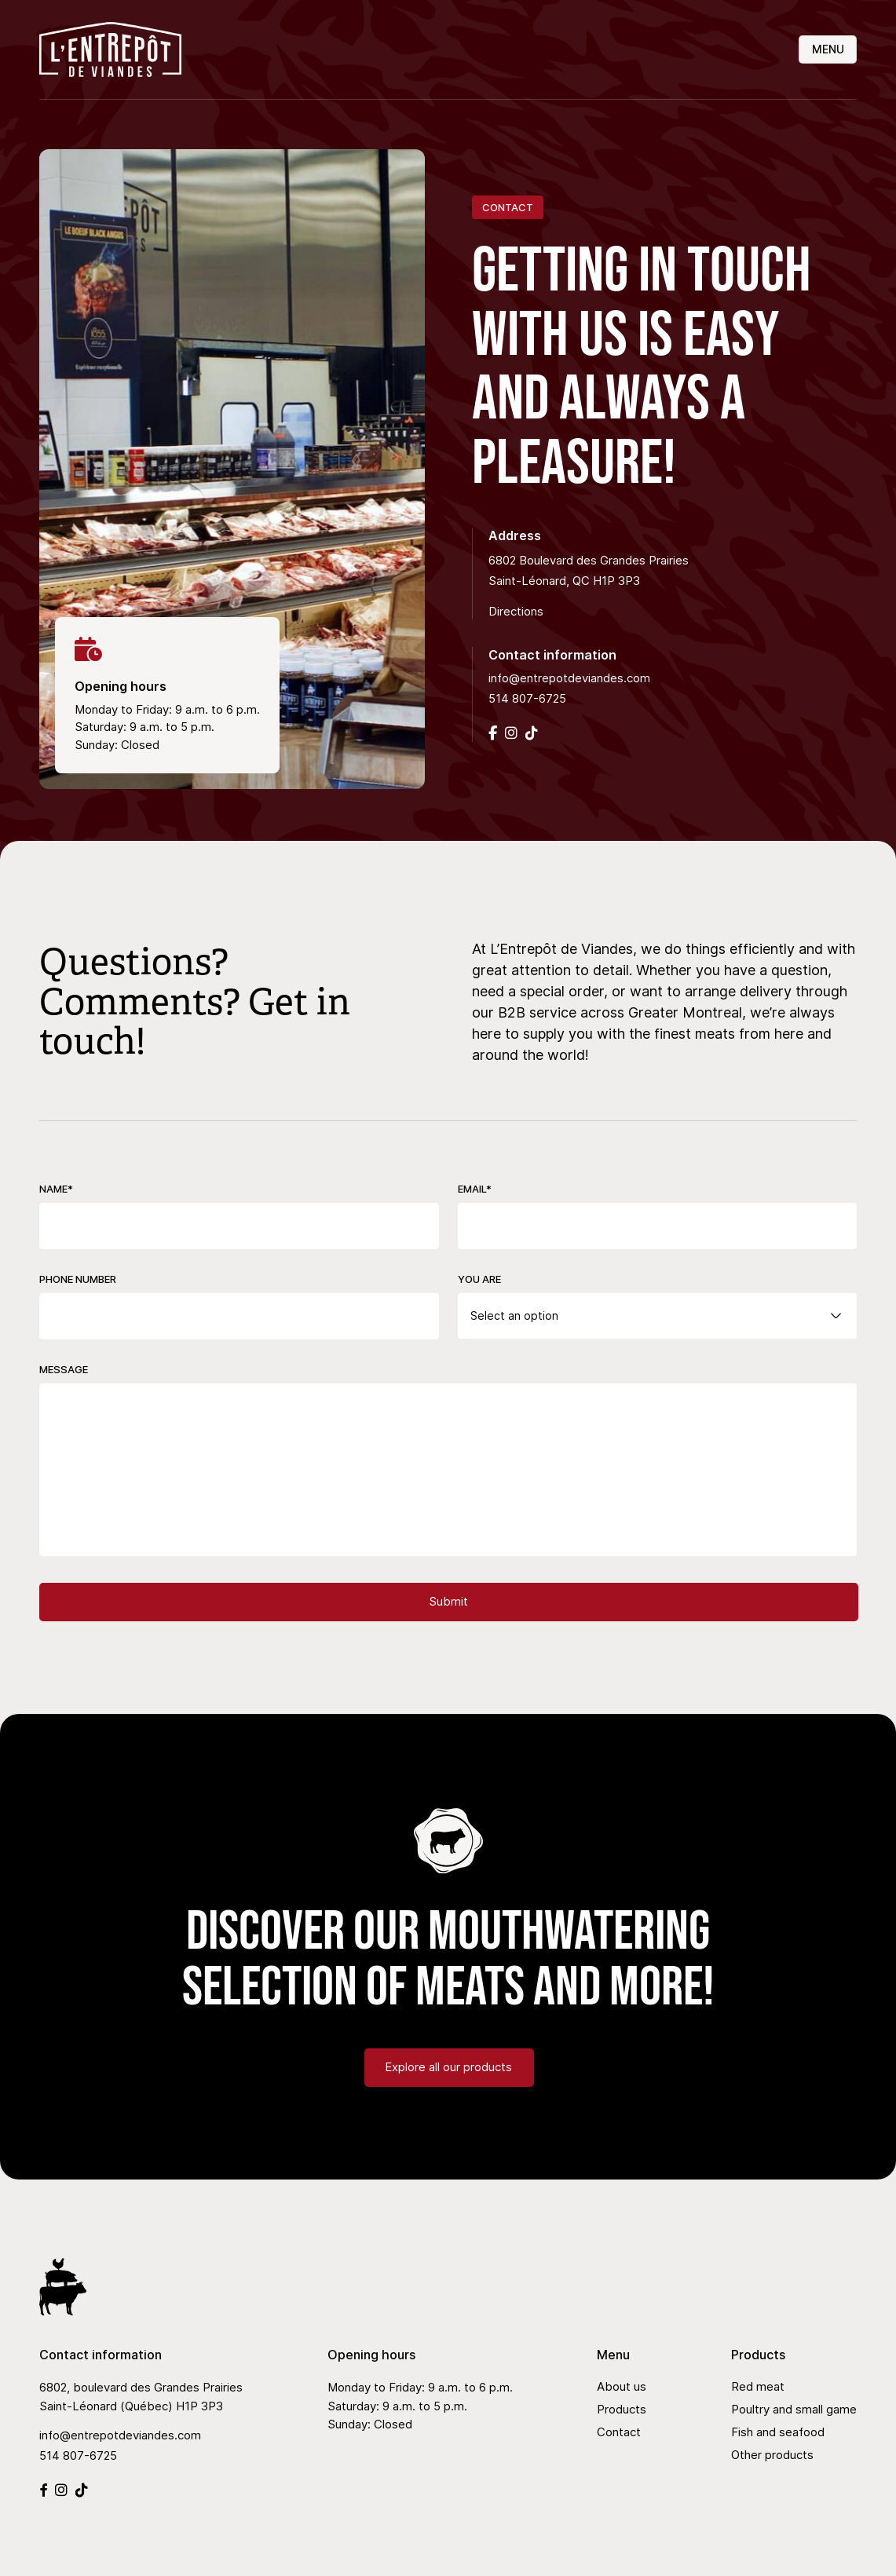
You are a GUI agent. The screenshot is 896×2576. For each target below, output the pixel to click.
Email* (475, 1188)
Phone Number (77, 1279)
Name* (56, 1188)
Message (63, 1369)
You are (479, 1279)
